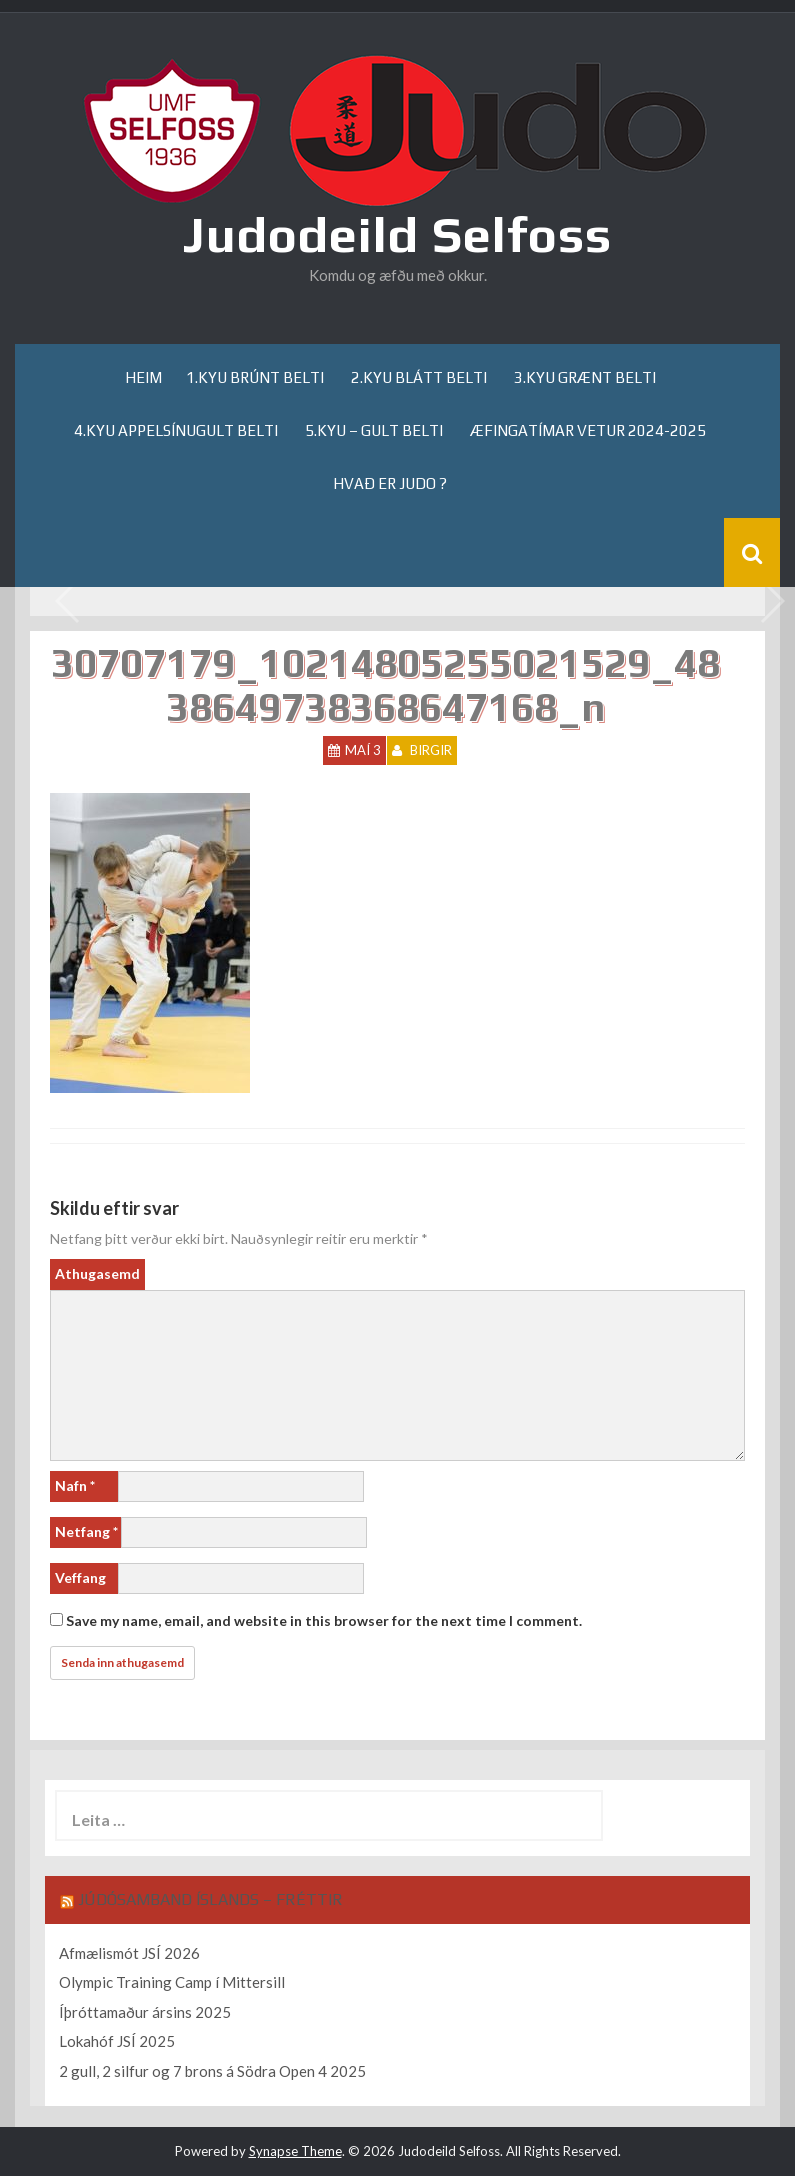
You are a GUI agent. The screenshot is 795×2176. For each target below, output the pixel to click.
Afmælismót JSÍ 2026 (129, 1953)
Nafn (75, 1485)
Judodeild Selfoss (397, 234)
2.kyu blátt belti (419, 377)
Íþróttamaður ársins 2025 (145, 2012)
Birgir (431, 750)
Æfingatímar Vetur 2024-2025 (588, 430)
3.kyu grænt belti (585, 377)
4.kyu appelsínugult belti (176, 430)
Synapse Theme (295, 2151)
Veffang (80, 1577)
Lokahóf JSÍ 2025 (117, 2041)
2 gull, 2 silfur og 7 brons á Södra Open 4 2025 (212, 2071)
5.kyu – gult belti (374, 430)
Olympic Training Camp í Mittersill (172, 1982)
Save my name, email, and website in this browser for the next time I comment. (324, 1620)
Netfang (86, 1531)
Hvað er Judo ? (390, 483)
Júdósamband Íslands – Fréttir (210, 1899)
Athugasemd (97, 1273)
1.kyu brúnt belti (255, 377)
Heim (143, 377)
